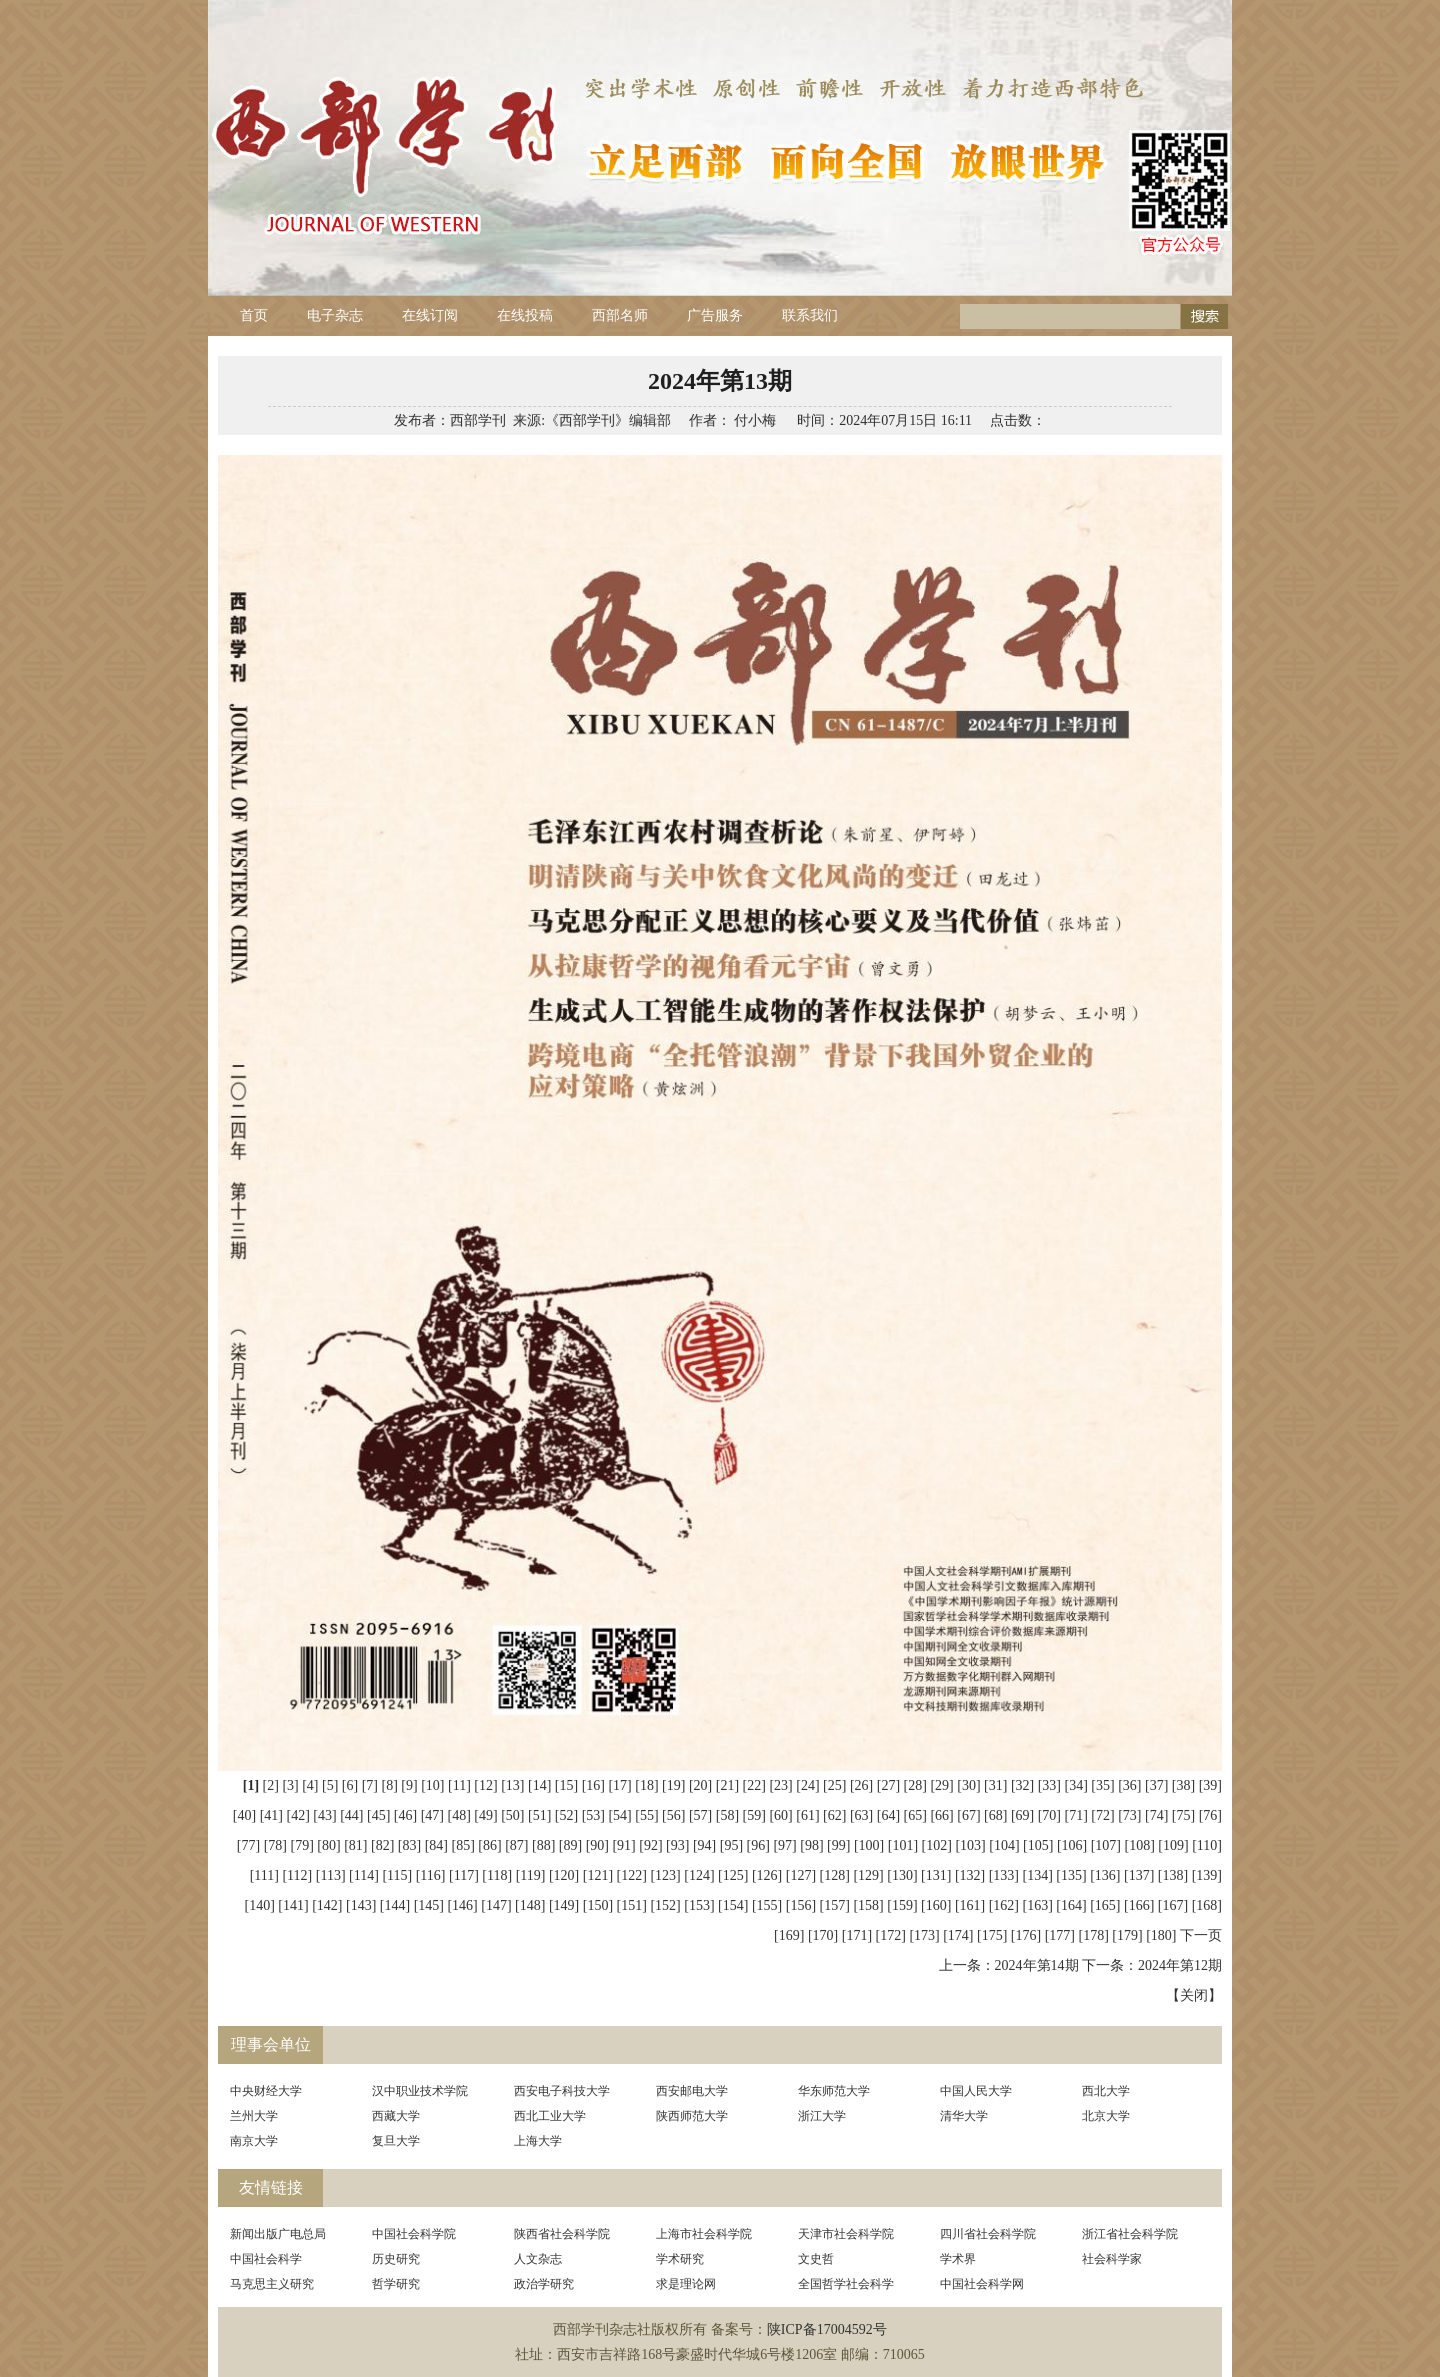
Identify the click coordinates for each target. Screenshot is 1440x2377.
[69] (1022, 1815)
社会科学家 (1112, 2259)
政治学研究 (544, 2284)
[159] (902, 1905)
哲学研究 (396, 2284)
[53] (593, 1815)
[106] (1072, 1845)
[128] (835, 1875)
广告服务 (715, 315)
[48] (458, 1815)
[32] (1022, 1785)
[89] (570, 1845)
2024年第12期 (1180, 1965)
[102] (937, 1845)
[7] (370, 1785)
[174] (958, 1935)
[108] (1140, 1845)
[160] (936, 1905)
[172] (891, 1935)
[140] (259, 1905)
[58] (727, 1815)
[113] (331, 1875)
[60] (780, 1815)
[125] (733, 1875)
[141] (293, 1905)
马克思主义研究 (272, 2284)
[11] (459, 1785)
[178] (1094, 1935)
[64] (888, 1815)
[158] (868, 1905)
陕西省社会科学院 (562, 2234)
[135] (1071, 1875)
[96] (758, 1845)
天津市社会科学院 (846, 2234)
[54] (619, 1815)
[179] (1127, 1935)
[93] (677, 1845)
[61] (807, 1815)
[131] (936, 1875)
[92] (650, 1845)
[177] (1060, 1935)
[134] (1038, 1875)
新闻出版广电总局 (278, 2234)
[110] (1207, 1845)
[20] (700, 1785)
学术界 (958, 2259)
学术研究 (680, 2259)
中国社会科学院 (414, 2234)
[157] (835, 1905)
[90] (597, 1845)
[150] (598, 1905)
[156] (801, 1905)
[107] (1106, 1845)
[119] (531, 1875)
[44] (351, 1815)
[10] (432, 1785)
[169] (789, 1935)
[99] (838, 1845)
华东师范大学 (834, 2091)
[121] (598, 1875)
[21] (727, 1785)
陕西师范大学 (692, 2116)
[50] (512, 1815)
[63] (861, 1815)
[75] (1183, 1815)
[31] (995, 1785)
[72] (1102, 1815)
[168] (1207, 1905)
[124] (699, 1875)
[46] (405, 1815)
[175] (992, 1935)
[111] (264, 1875)
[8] (390, 1785)
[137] (1139, 1875)
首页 (254, 315)
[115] (397, 1875)
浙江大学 (822, 2116)
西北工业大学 (550, 2116)
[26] (861, 1785)
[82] (382, 1845)
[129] (868, 1875)
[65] (915, 1815)
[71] (1076, 1815)
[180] (1161, 1935)
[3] (290, 1785)
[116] (431, 1875)
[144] (395, 1905)
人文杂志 (538, 2259)
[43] (324, 1815)
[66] (941, 1815)
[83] (409, 1845)
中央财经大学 (266, 2091)
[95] (731, 1845)
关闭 (1194, 1995)
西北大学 (1106, 2091)
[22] (754, 1785)
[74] (1156, 1815)
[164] (1071, 1905)
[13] (512, 1785)
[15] (566, 1785)
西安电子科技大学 (562, 2091)
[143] (361, 1905)
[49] (485, 1815)
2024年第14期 (1037, 1965)
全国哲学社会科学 (846, 2284)
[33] (1049, 1785)
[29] (941, 1785)
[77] (248, 1845)
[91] (623, 1845)
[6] (350, 1785)
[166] (1139, 1905)
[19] (673, 1785)
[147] (496, 1905)
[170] (823, 1935)
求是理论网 (686, 2284)
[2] (271, 1785)
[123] (665, 1875)
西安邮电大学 (692, 2091)
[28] (915, 1785)
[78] (275, 1845)
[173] (924, 1935)
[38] (1183, 1785)
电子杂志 (335, 315)
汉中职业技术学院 (420, 2091)
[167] (1173, 1905)
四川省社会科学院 (988, 2234)
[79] (302, 1845)
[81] (355, 1845)
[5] (330, 1785)
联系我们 (810, 315)
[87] (516, 1845)
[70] (1049, 1815)
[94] (704, 1845)
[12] (485, 1785)
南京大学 (254, 2141)
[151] (632, 1905)
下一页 (1201, 1935)
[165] (1105, 1905)
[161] (970, 1905)
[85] (462, 1845)
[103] (970, 1845)
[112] (297, 1875)
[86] (489, 1845)
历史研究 (396, 2259)
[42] (298, 1815)
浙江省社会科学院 (1130, 2234)
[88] (543, 1845)
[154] (733, 1905)
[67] (968, 1815)
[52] (566, 1815)
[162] (1004, 1905)
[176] (1026, 1935)
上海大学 (538, 2141)
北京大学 (1106, 2116)
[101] (903, 1845)
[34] (1076, 1785)
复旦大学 (396, 2141)
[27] (888, 1785)
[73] (1129, 1815)
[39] (1210, 1785)
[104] (1004, 1845)
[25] (834, 1785)
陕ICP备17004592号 (827, 2329)
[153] (699, 1905)
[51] (539, 1815)
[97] (784, 1845)
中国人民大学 (976, 2091)
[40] (244, 1815)
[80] (328, 1845)
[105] (1038, 1845)
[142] (327, 1905)
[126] (767, 1875)
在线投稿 (525, 315)
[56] (673, 1815)
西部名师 (620, 315)
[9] (409, 1785)
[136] (1105, 1875)
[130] (902, 1875)
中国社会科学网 (982, 2284)
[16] (593, 1785)
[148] (530, 1905)
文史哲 (816, 2259)
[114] (364, 1875)
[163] (1038, 1905)
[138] (1173, 1875)
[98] (811, 1845)
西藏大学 (396, 2116)
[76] (1210, 1815)
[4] (310, 1785)
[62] (834, 1815)
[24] (807, 1785)
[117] (464, 1875)
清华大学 (964, 2116)
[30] (968, 1785)
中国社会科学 (266, 2259)
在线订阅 (430, 315)
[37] (1156, 1785)
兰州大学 (254, 2116)
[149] (564, 1905)
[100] (869, 1845)
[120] (564, 1875)
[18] (646, 1785)
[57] (700, 1815)
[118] (497, 1875)
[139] (1207, 1875)
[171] (857, 1935)
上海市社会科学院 (704, 2234)
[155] (767, 1905)
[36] (1129, 1785)
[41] (271, 1815)
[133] (1004, 1875)
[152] (665, 1905)
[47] (432, 1815)
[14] (539, 1785)
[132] (970, 1875)
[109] (1173, 1845)
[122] (632, 1875)
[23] (780, 1785)
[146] (462, 1905)
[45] (378, 1815)
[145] (429, 1905)
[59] (754, 1815)
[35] (1102, 1785)
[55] (646, 1815)
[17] (619, 1785)
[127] (801, 1875)
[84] (436, 1845)
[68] (995, 1815)
